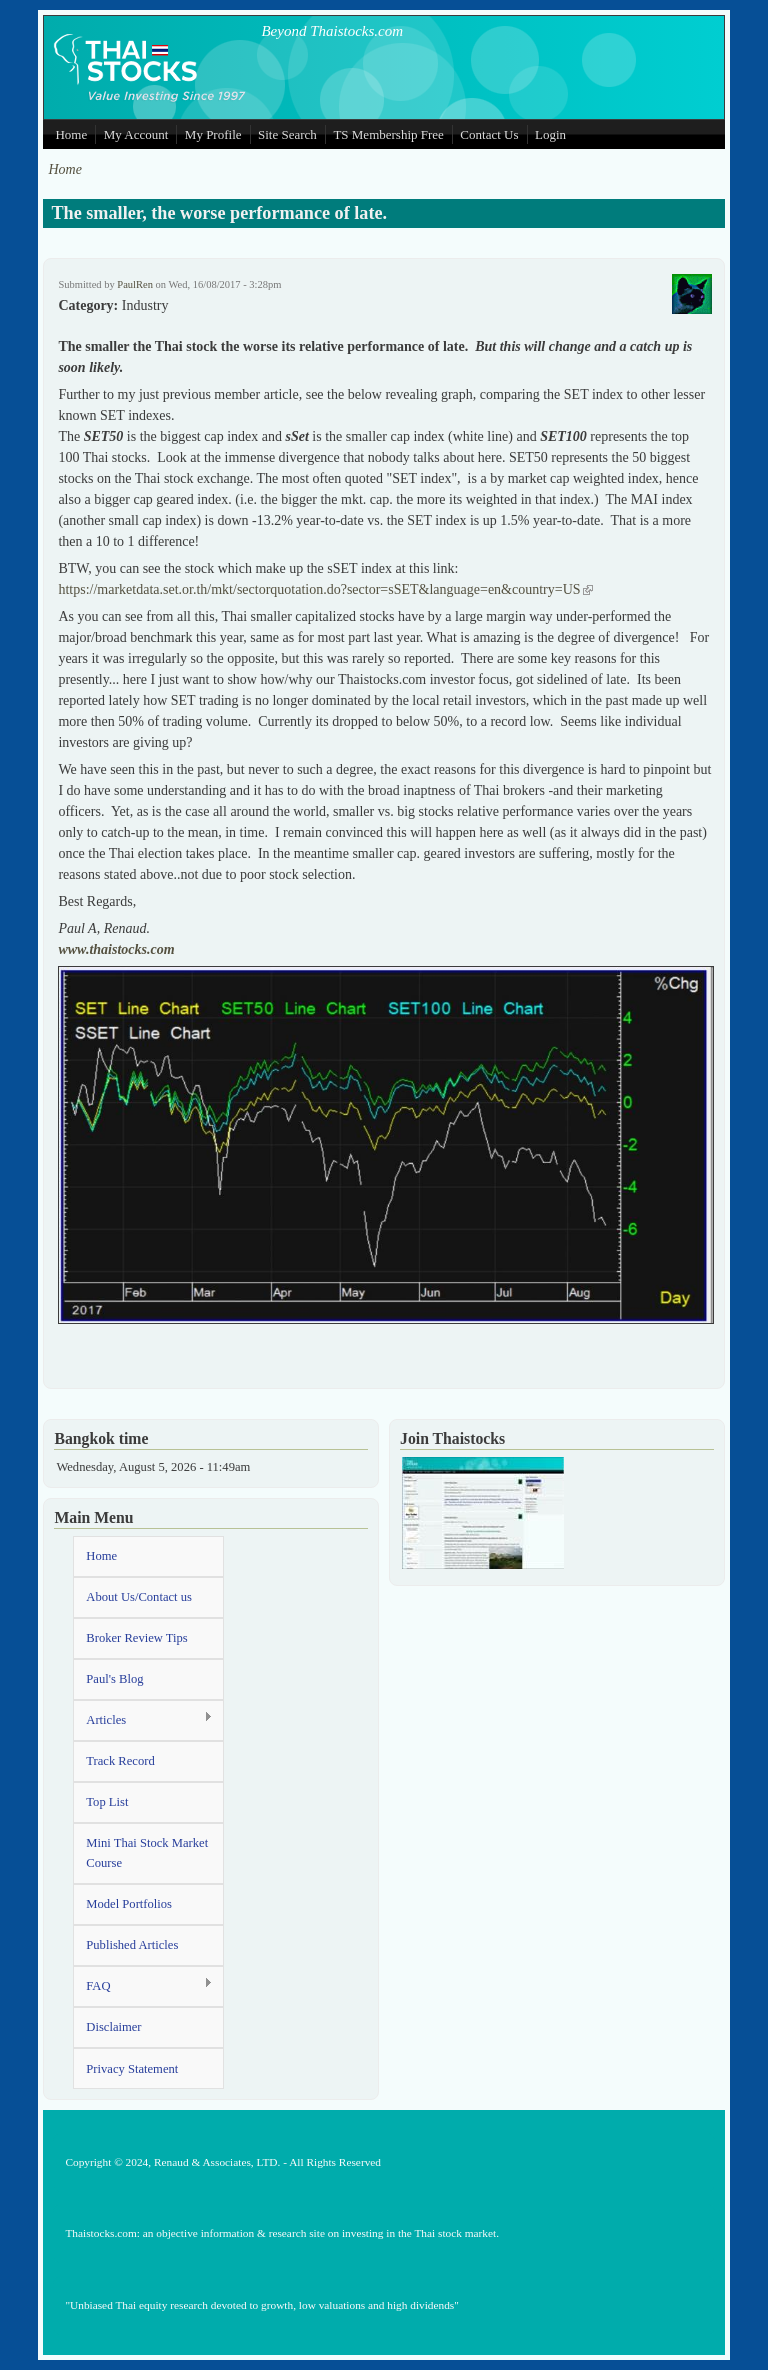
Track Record (120, 1761)
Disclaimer (113, 2027)
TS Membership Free (388, 134)
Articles (143, 1719)
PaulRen (135, 284)
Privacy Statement (132, 2069)
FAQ (143, 1985)
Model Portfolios (129, 1904)
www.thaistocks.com (116, 949)
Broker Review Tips (136, 1638)
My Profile (213, 134)
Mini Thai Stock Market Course (147, 1853)
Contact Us (489, 134)
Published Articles (132, 1945)
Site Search (287, 134)
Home (71, 134)
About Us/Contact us (139, 1597)
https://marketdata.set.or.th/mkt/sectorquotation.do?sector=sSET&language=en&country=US (325, 589)
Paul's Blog (114, 1679)
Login (550, 134)
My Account (136, 134)
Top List (107, 1802)
